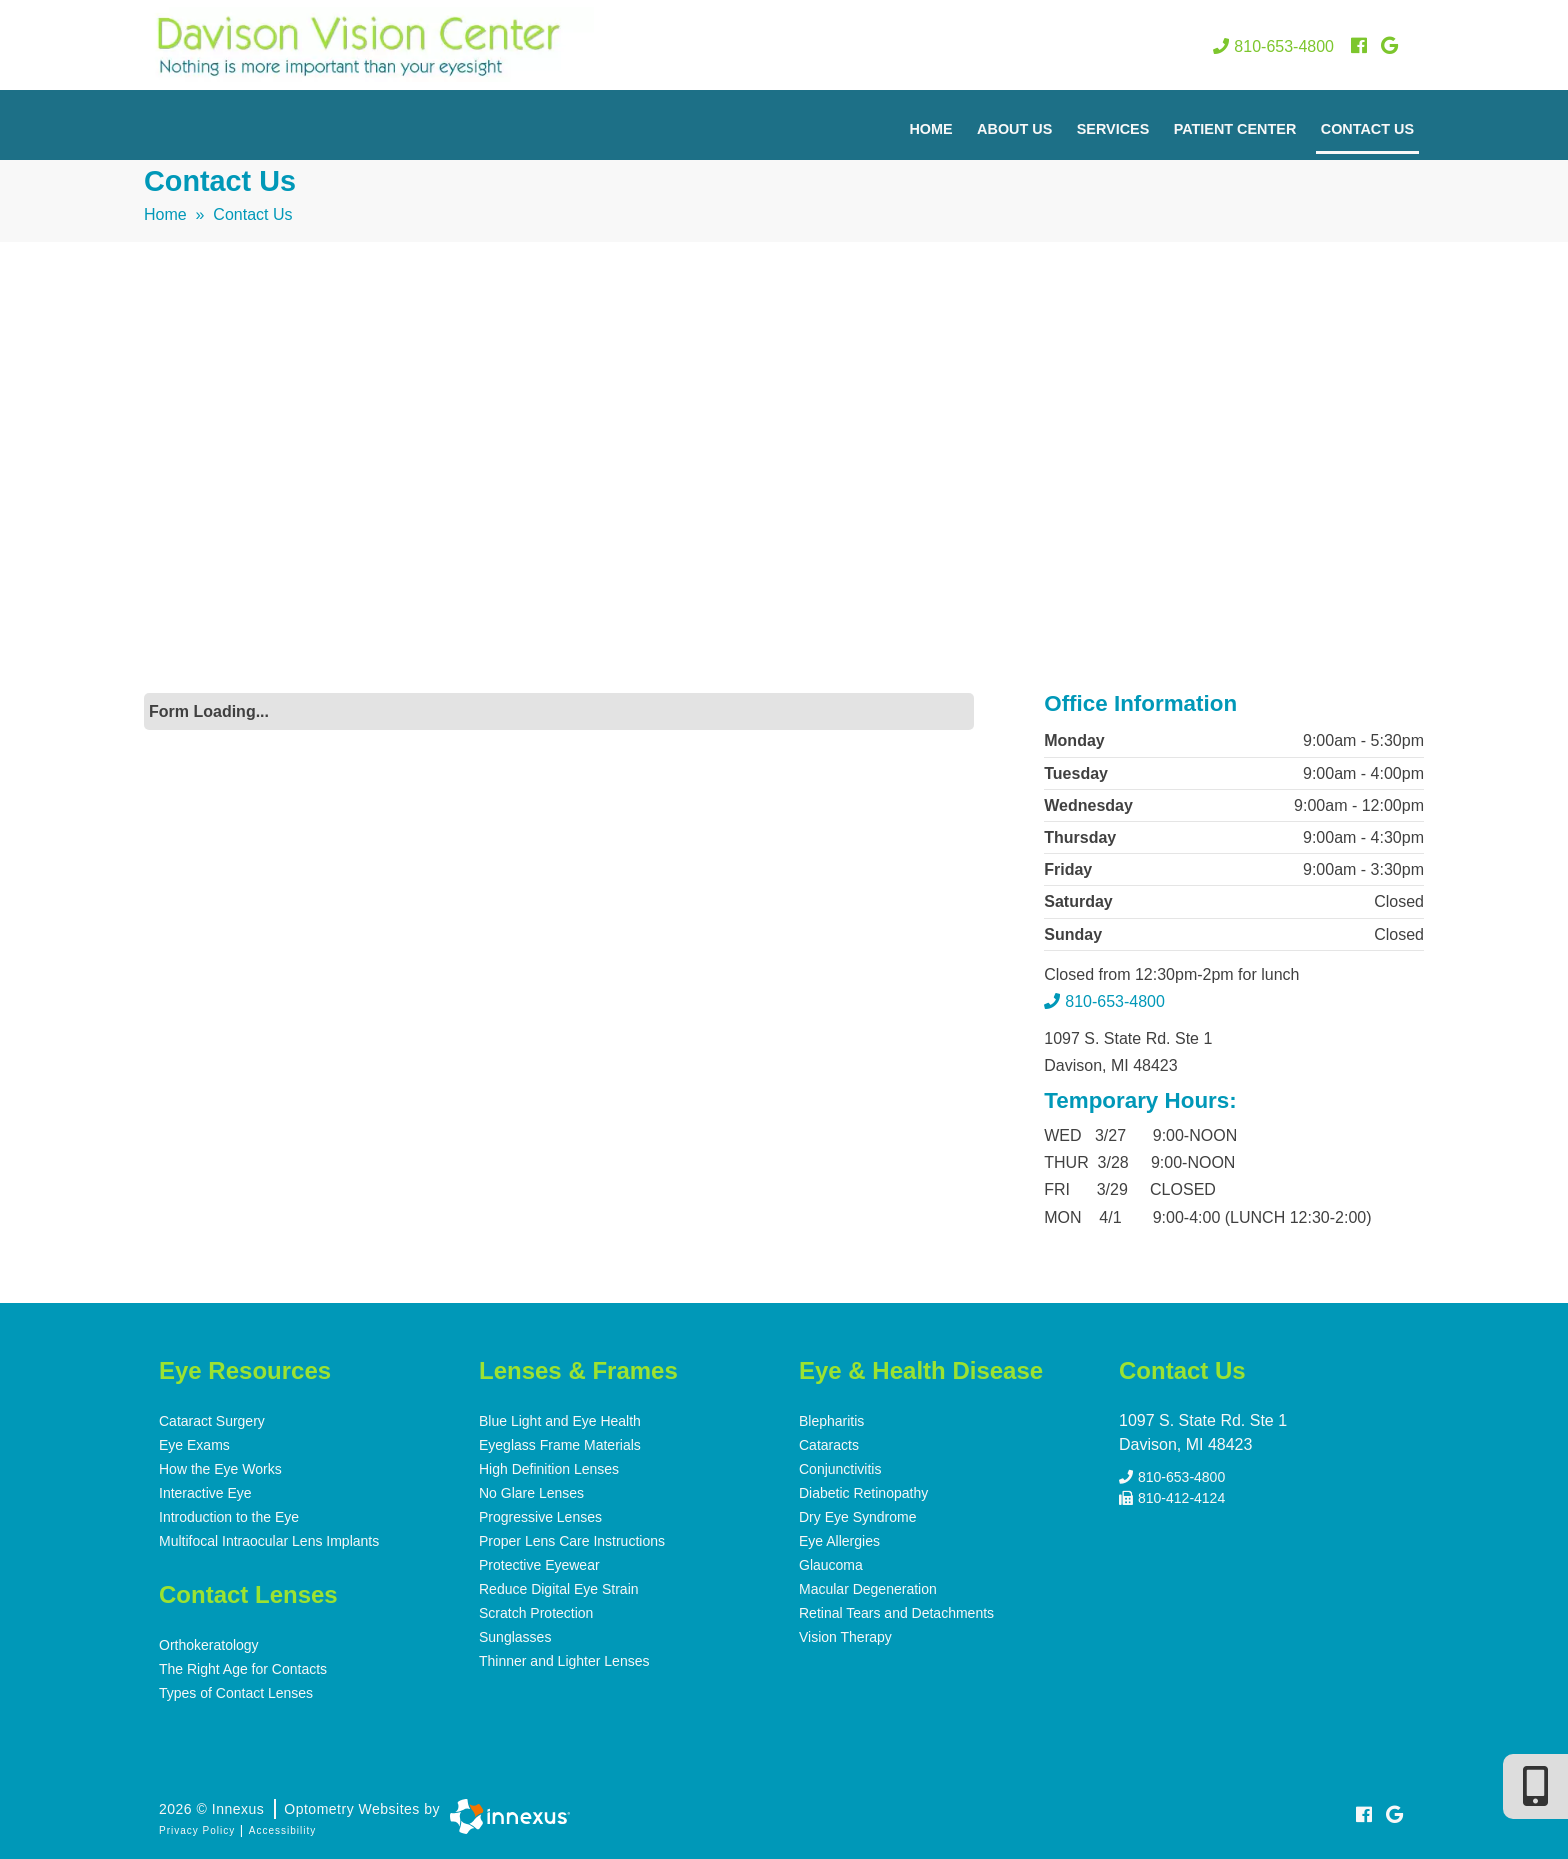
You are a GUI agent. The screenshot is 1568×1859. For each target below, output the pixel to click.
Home (930, 129)
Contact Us (1367, 129)
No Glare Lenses (531, 1493)
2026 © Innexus (299, 1809)
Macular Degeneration (868, 1589)
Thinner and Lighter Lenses (564, 1661)
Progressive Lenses (540, 1517)
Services (1113, 129)
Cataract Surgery (212, 1421)
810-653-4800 (1273, 46)
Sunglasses (515, 1637)
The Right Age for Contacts (243, 1669)
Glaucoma (831, 1565)
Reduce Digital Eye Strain (559, 1589)
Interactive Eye (205, 1493)
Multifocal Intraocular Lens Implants (269, 1541)
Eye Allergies (839, 1541)
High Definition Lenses (549, 1469)
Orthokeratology (209, 1645)
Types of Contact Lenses (236, 1693)
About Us (1014, 129)
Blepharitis (831, 1421)
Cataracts (829, 1445)
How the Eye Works (220, 1469)
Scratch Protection (536, 1613)
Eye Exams (194, 1445)
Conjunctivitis (840, 1469)
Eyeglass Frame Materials (560, 1445)
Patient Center (1235, 129)
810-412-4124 (1172, 1498)
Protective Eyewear (539, 1565)
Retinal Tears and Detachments (896, 1613)
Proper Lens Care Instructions (572, 1541)
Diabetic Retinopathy (863, 1493)
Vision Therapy (845, 1637)
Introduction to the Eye (229, 1517)
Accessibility (282, 1830)
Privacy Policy (197, 1830)
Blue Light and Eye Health (560, 1421)
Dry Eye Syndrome (857, 1517)
